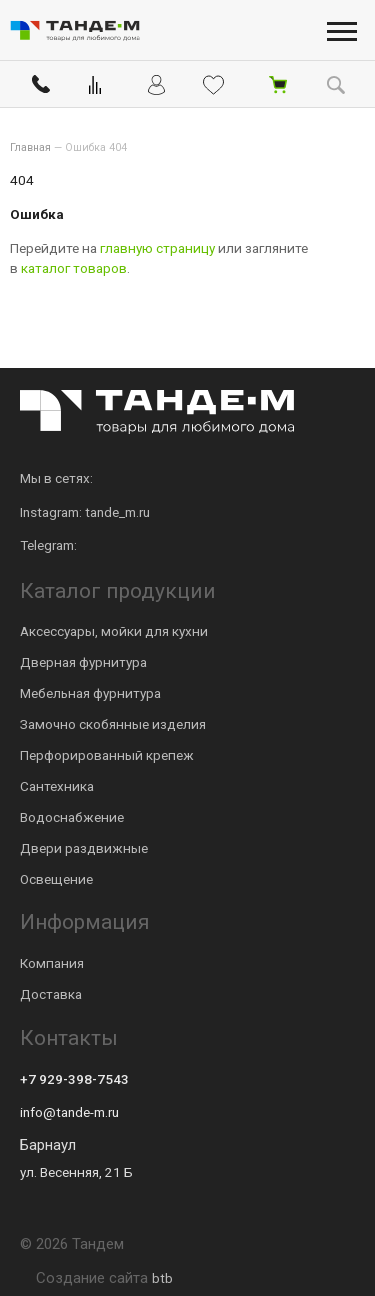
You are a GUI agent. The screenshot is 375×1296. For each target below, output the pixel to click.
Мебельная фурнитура (90, 693)
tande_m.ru (117, 512)
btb (162, 1278)
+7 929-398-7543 (74, 1079)
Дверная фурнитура (83, 662)
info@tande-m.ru (69, 1112)
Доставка (51, 994)
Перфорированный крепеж (107, 755)
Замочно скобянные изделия (113, 724)
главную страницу (157, 248)
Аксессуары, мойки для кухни (114, 631)
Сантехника (57, 786)
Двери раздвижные (84, 848)
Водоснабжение (72, 817)
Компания (52, 963)
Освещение (56, 879)
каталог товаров (74, 268)
